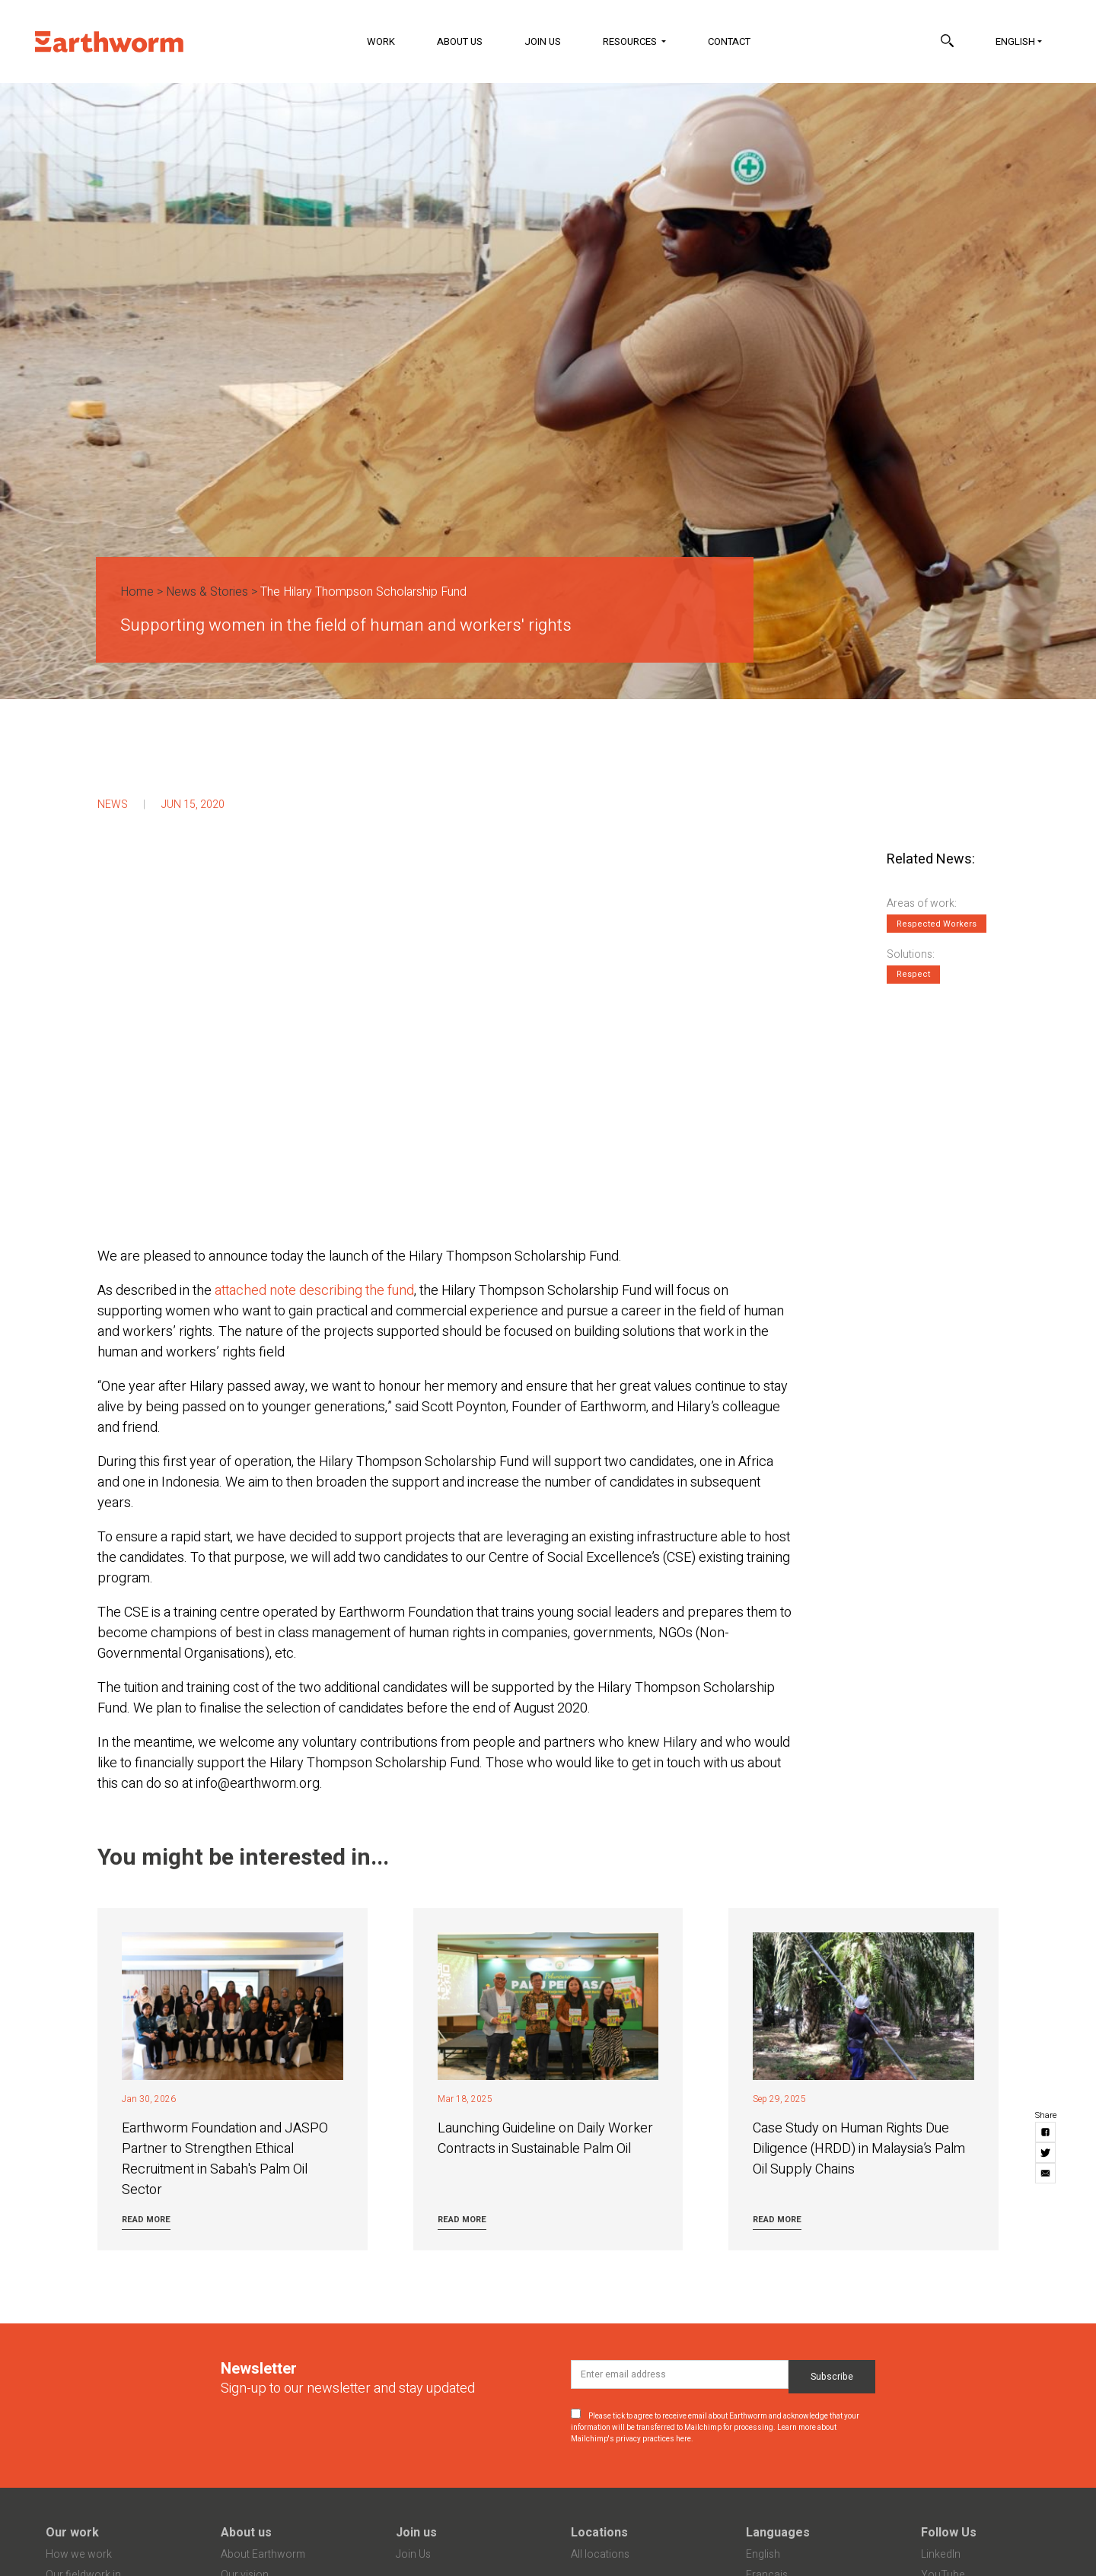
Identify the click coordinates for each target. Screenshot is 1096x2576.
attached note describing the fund (314, 1290)
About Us (460, 41)
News (112, 805)
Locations (599, 2533)
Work (381, 41)
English (1015, 41)
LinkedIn (941, 2554)
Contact (729, 41)
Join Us (542, 41)
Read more (146, 2219)
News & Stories (207, 592)
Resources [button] (631, 41)
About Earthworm (263, 2554)
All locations (600, 2554)
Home (137, 592)
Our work (72, 2533)
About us (246, 2533)
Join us (416, 2533)
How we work (79, 2554)
